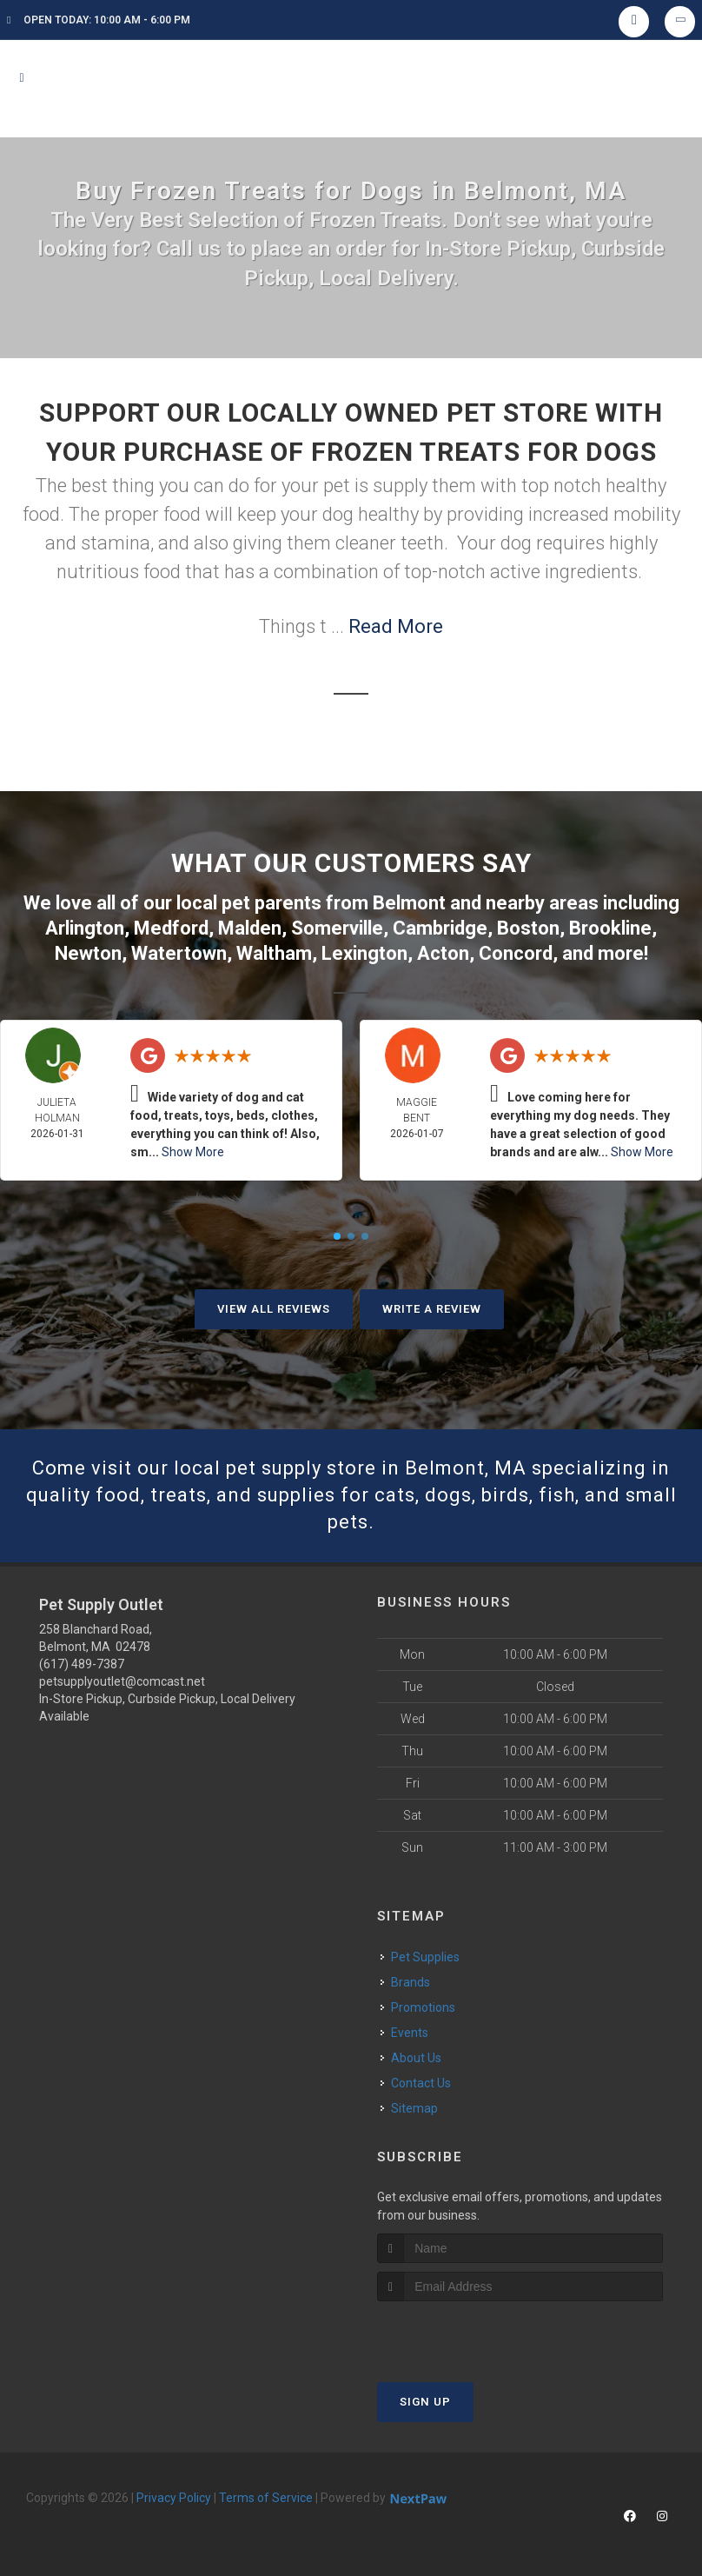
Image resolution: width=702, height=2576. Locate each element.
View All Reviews (273, 1308)
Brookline (610, 928)
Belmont (409, 903)
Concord (516, 953)
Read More (395, 626)
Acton (443, 953)
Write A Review (431, 1308)
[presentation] (469, 2334)
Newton (88, 953)
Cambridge (440, 928)
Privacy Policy (173, 2498)
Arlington (84, 928)
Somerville (337, 928)
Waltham (274, 953)
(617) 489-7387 (81, 1664)
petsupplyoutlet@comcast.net (122, 1681)
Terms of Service (266, 2498)
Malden (249, 928)
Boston (528, 928)
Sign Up (425, 2401)
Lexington (364, 953)
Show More (193, 1152)
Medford (171, 928)
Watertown (179, 953)
